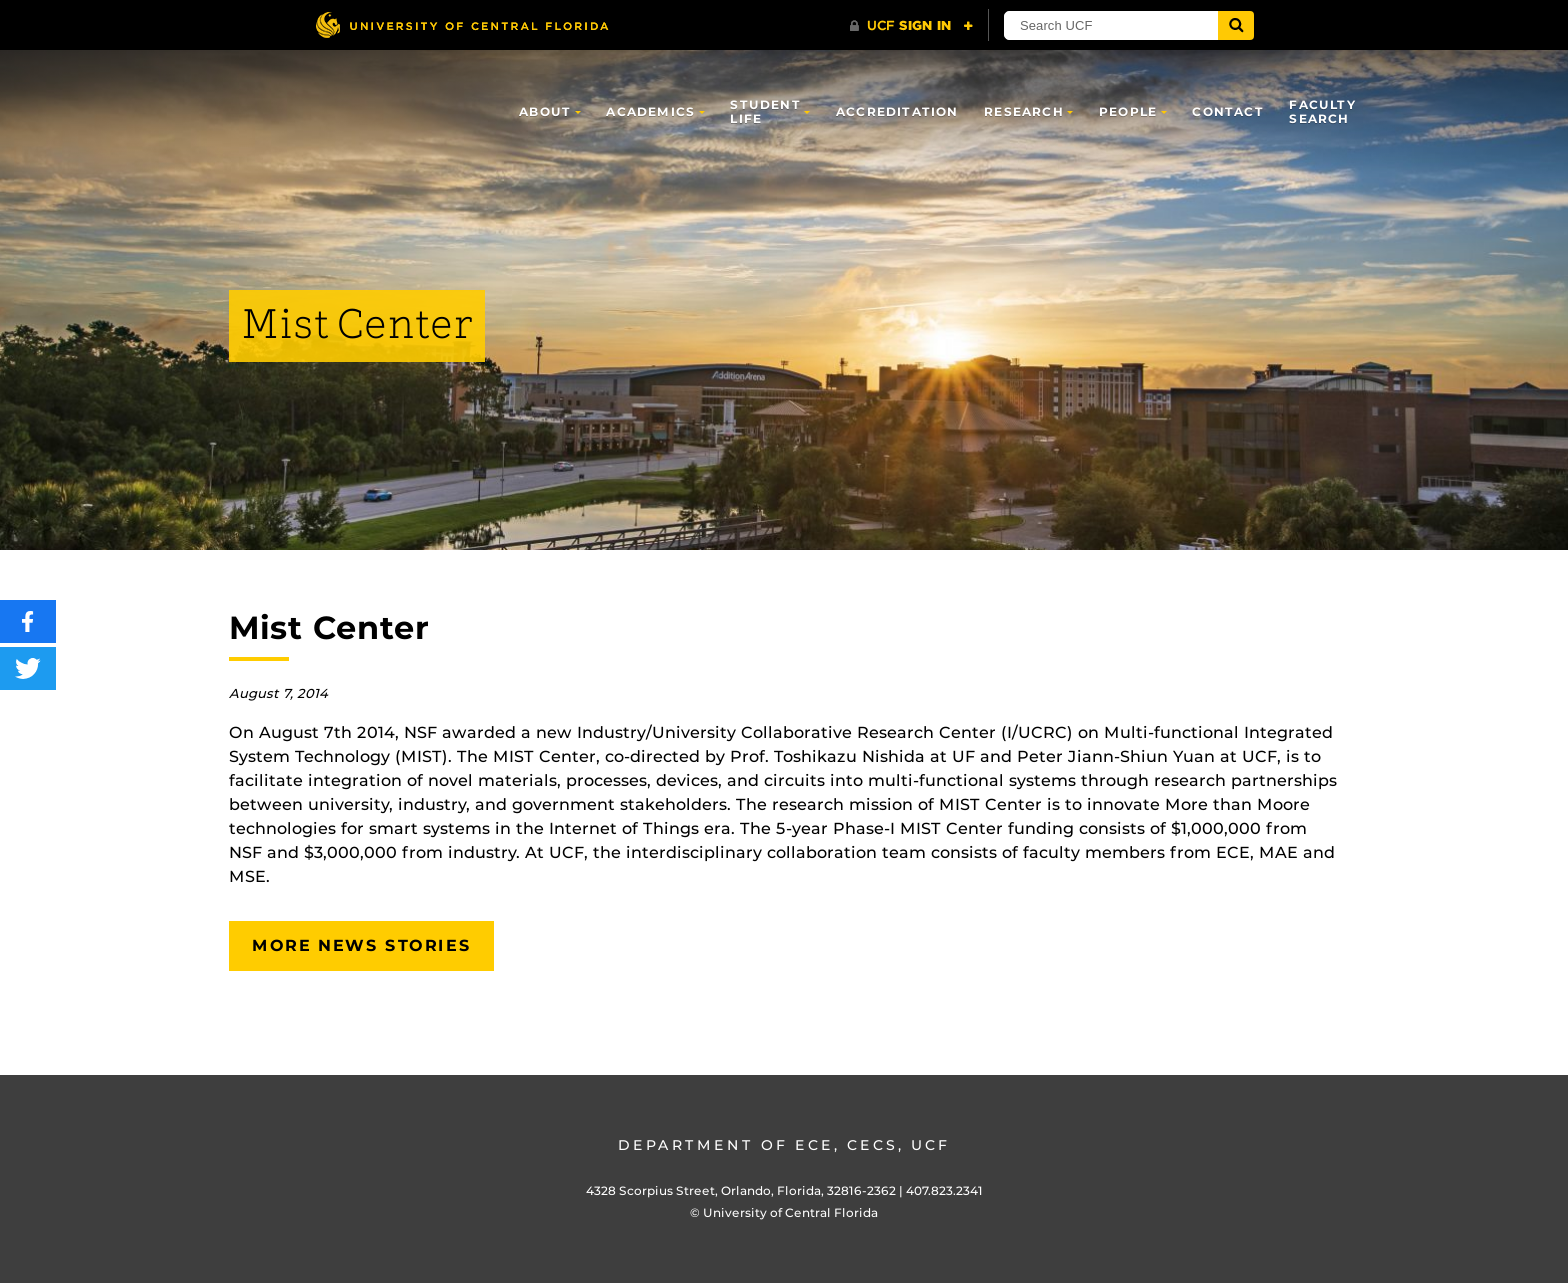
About (545, 111)
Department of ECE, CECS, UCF (784, 1145)
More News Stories (361, 945)
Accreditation (897, 111)
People (1128, 111)
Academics (650, 111)
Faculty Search (1322, 111)
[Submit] (1236, 25)
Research (1024, 111)
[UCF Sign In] (911, 26)
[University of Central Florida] (462, 24)
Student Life (765, 111)
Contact (1227, 111)
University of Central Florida (790, 1212)
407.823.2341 (944, 1190)
